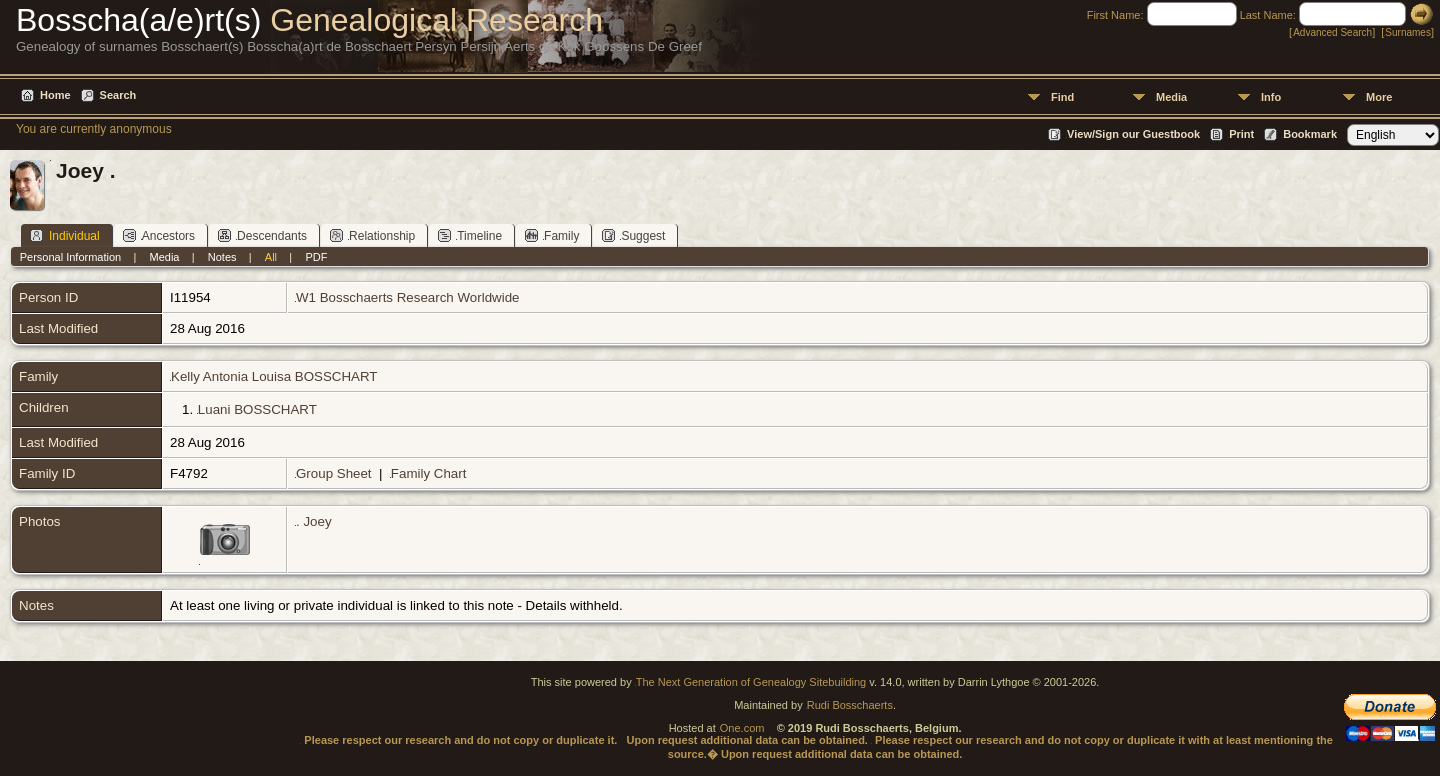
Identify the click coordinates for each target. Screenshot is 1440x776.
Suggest (633, 235)
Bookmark (1310, 134)
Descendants (262, 235)
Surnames (1408, 32)
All (271, 257)
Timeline (470, 235)
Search (118, 95)
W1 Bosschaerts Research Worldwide (407, 297)
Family (552, 235)
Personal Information (71, 257)
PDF (316, 257)
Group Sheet (334, 473)
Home (55, 95)
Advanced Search (1332, 32)
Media (1171, 97)
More (1379, 97)
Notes (222, 257)
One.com (742, 728)
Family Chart (429, 473)
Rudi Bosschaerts (850, 705)
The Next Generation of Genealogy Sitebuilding (751, 682)
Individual (65, 235)
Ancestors (159, 235)
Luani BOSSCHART (257, 409)
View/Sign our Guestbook (1133, 134)
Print (1241, 134)
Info (1271, 97)
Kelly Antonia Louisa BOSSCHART (274, 376)
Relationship (372, 235)
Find (1062, 97)
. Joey (314, 521)
